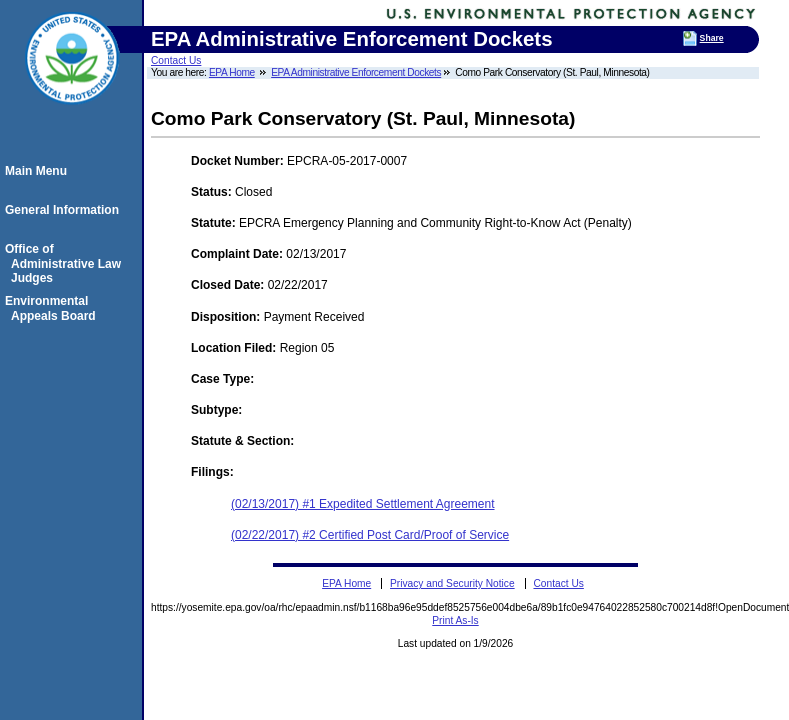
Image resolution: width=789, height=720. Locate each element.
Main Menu (39, 171)
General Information (65, 210)
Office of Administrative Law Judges (66, 263)
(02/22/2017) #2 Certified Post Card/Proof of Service (370, 535)
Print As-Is (455, 620)
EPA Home (232, 72)
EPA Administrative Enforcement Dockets (356, 72)
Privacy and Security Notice (452, 583)
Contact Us (176, 60)
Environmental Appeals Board (53, 308)
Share (712, 38)
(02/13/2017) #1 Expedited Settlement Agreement (363, 504)
